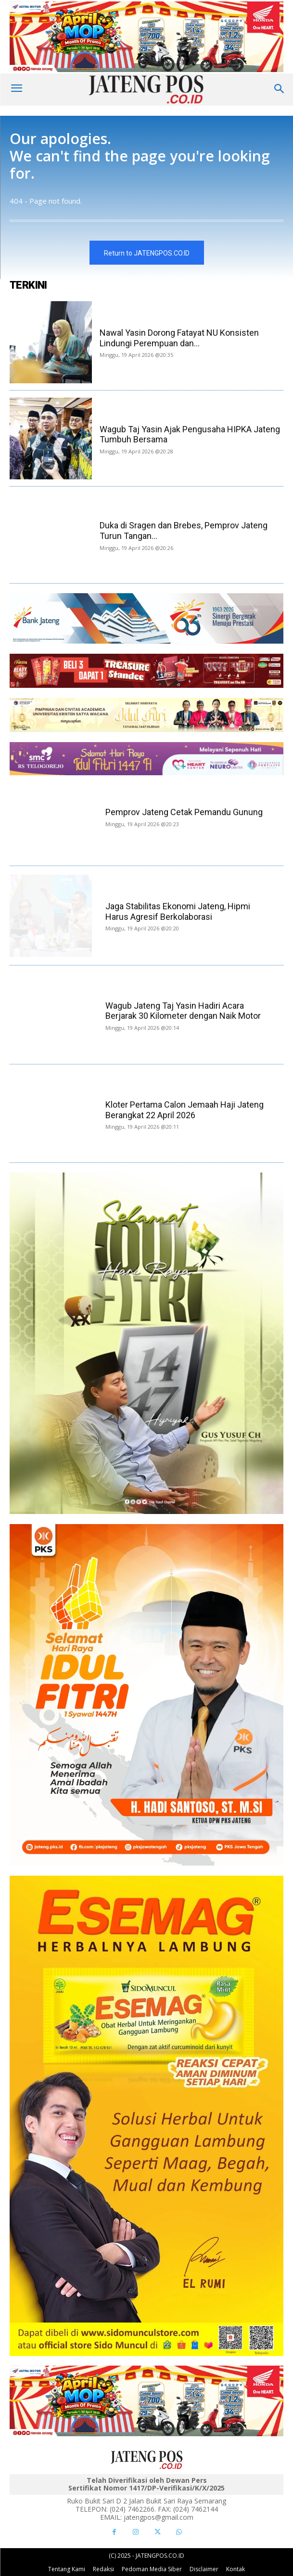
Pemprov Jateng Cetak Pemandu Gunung (185, 812)
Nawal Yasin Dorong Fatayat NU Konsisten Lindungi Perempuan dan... (179, 338)
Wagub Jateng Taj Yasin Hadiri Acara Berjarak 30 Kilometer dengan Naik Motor (183, 1011)
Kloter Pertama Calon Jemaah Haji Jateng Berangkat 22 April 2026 (184, 1109)
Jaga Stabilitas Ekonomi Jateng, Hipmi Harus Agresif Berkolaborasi (177, 911)
